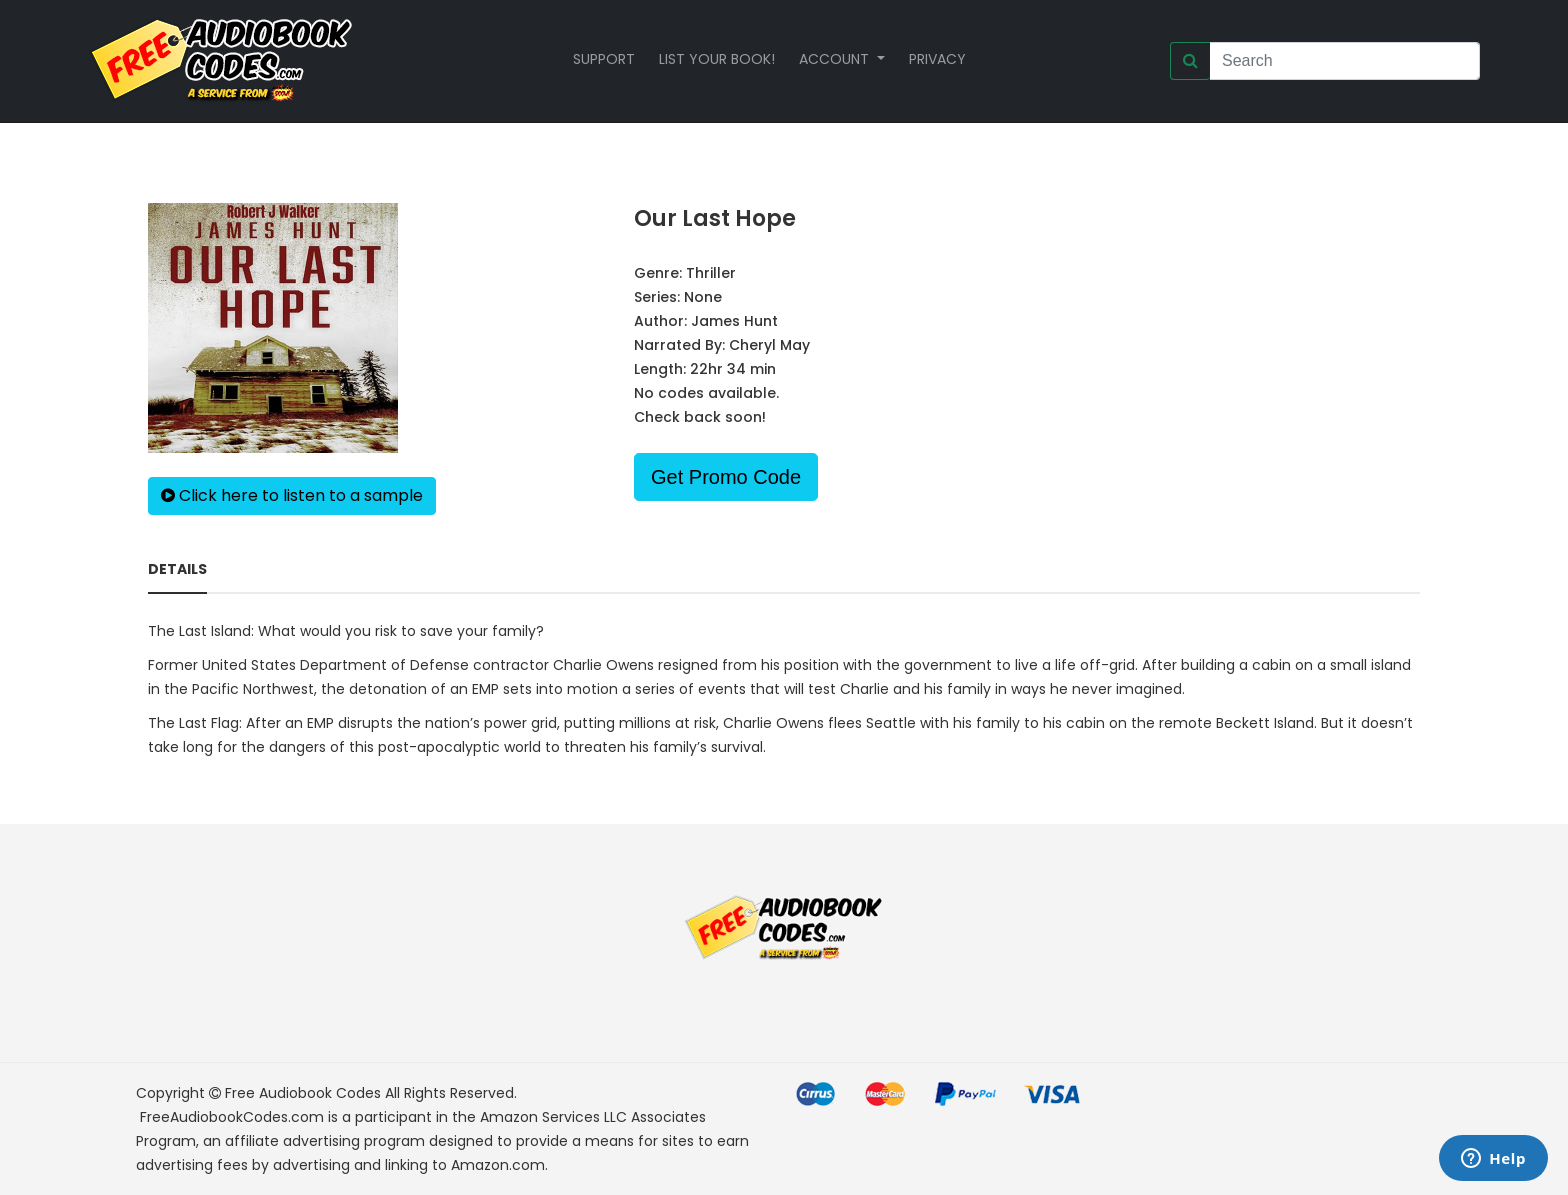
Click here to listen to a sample (292, 495)
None (703, 297)
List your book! (717, 59)
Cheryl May (769, 345)
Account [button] (836, 59)
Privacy (937, 59)
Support (604, 59)
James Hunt (734, 321)
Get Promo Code (726, 477)
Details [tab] (177, 569)
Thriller (711, 273)
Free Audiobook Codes (303, 1093)
